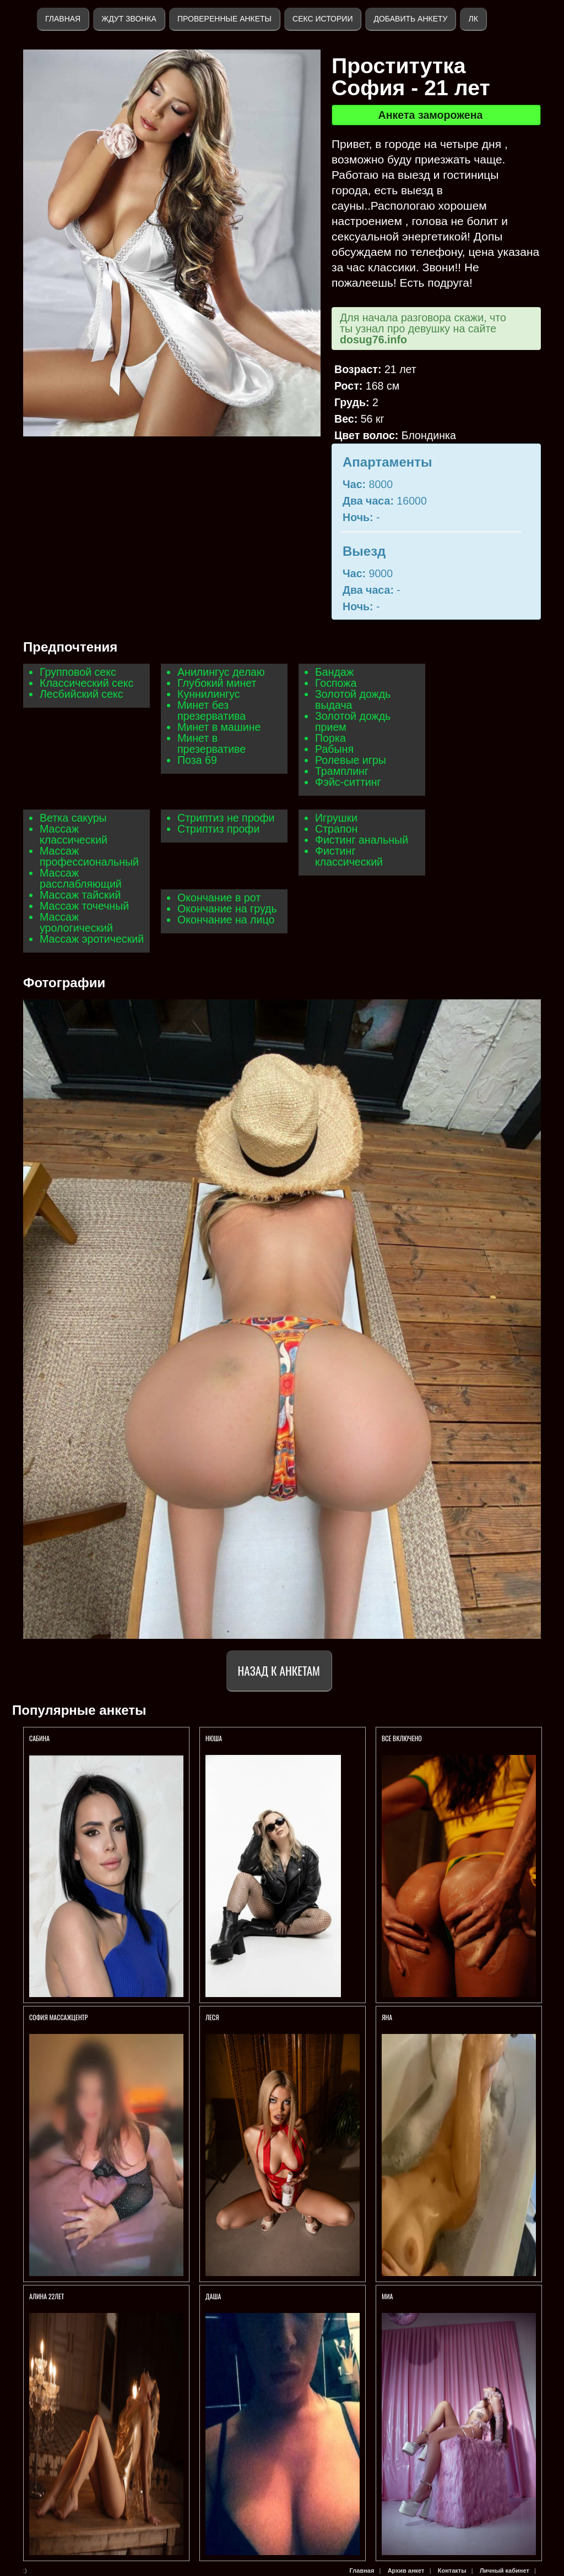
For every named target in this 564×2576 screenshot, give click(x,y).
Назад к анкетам (279, 1670)
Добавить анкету (410, 18)
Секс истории (322, 18)
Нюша (213, 1738)
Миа (387, 2296)
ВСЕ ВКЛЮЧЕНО (402, 1738)
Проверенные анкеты (224, 18)
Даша (214, 2296)
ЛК (473, 18)
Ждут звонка (128, 18)
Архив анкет (406, 2570)
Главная (62, 18)
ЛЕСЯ (212, 2017)
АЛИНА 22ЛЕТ (47, 2296)
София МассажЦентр (58, 2017)
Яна (387, 2017)
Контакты (452, 2570)
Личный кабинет (504, 2570)
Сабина (39, 1738)
